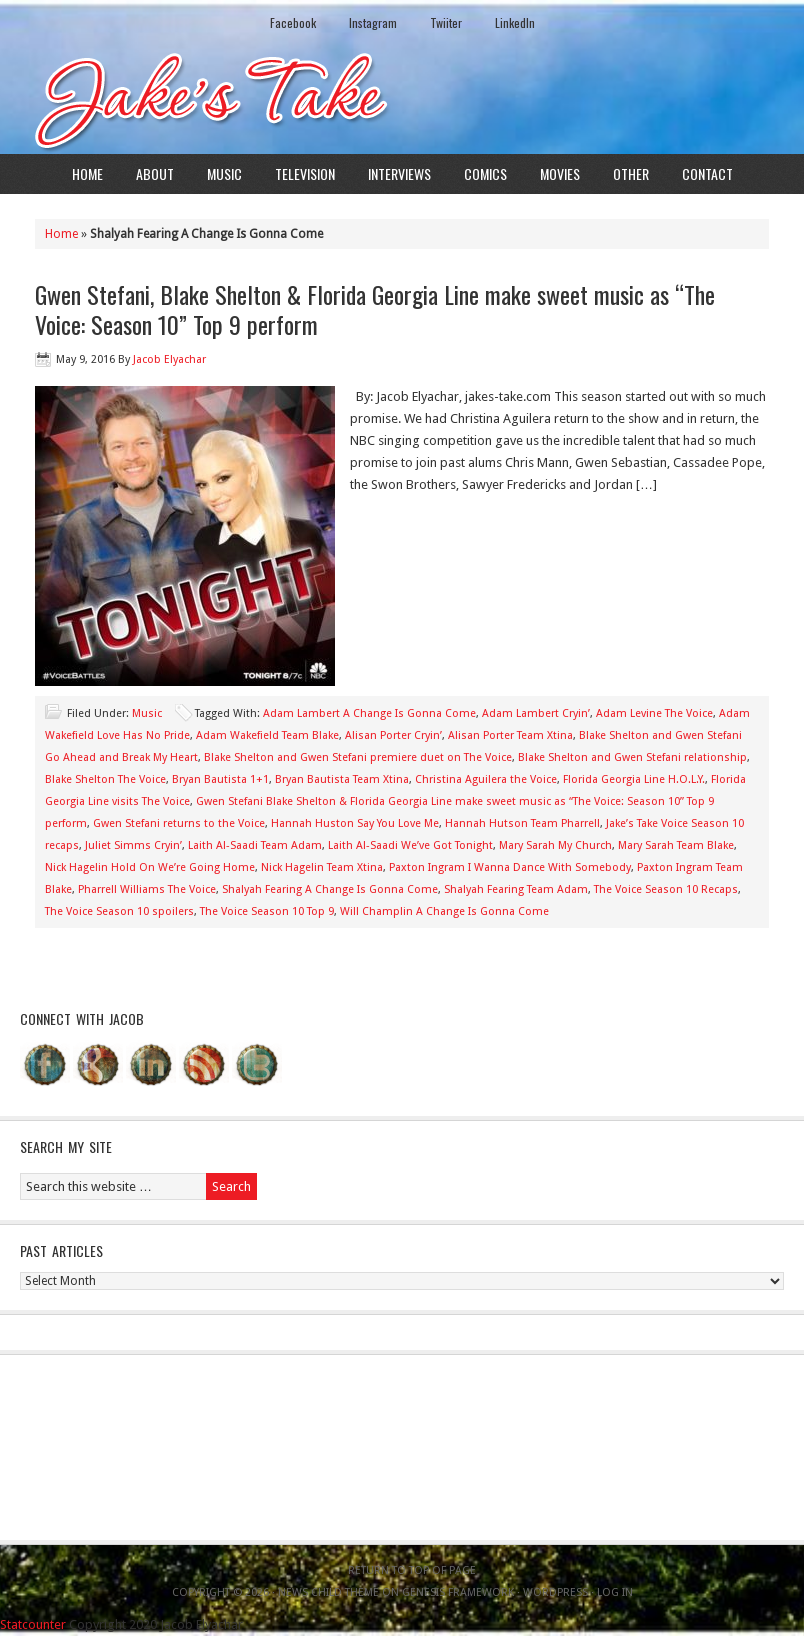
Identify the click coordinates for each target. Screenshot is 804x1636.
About (155, 173)
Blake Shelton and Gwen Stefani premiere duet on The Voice (358, 757)
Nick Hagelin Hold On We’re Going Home (150, 867)
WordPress (555, 1592)
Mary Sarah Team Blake (676, 845)
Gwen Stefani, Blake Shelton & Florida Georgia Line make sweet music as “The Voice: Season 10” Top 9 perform (375, 309)
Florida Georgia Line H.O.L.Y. (634, 779)
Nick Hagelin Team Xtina (322, 867)
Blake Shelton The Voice (105, 779)
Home (87, 173)
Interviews (399, 173)
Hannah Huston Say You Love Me (355, 823)
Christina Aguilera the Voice (486, 779)
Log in (615, 1592)
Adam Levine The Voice (654, 713)
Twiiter (446, 22)
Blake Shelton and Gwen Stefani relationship (632, 757)
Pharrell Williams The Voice (147, 889)
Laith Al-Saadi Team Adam (255, 845)
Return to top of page (412, 1570)
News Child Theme (328, 1592)
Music (224, 173)
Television (305, 173)
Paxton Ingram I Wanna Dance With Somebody (510, 867)
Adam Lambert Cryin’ (536, 713)
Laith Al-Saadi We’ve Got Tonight (410, 845)
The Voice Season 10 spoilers (119, 911)
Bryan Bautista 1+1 (220, 779)
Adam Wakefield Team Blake (267, 735)
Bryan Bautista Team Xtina (342, 779)
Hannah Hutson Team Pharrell (522, 823)
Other (631, 173)
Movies (560, 173)
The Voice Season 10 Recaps (666, 889)
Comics (485, 173)
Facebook (293, 22)
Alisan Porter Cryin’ (393, 735)
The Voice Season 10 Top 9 (267, 911)
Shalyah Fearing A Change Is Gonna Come (330, 889)
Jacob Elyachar (169, 359)
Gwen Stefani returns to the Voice (179, 823)
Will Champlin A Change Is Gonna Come (444, 911)
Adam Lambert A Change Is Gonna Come (369, 713)
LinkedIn (515, 22)
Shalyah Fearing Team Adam (516, 889)
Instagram (373, 22)
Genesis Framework (458, 1592)
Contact (707, 173)
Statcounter (33, 1624)
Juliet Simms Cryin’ (133, 845)
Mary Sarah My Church (555, 845)
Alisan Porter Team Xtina (510, 735)
